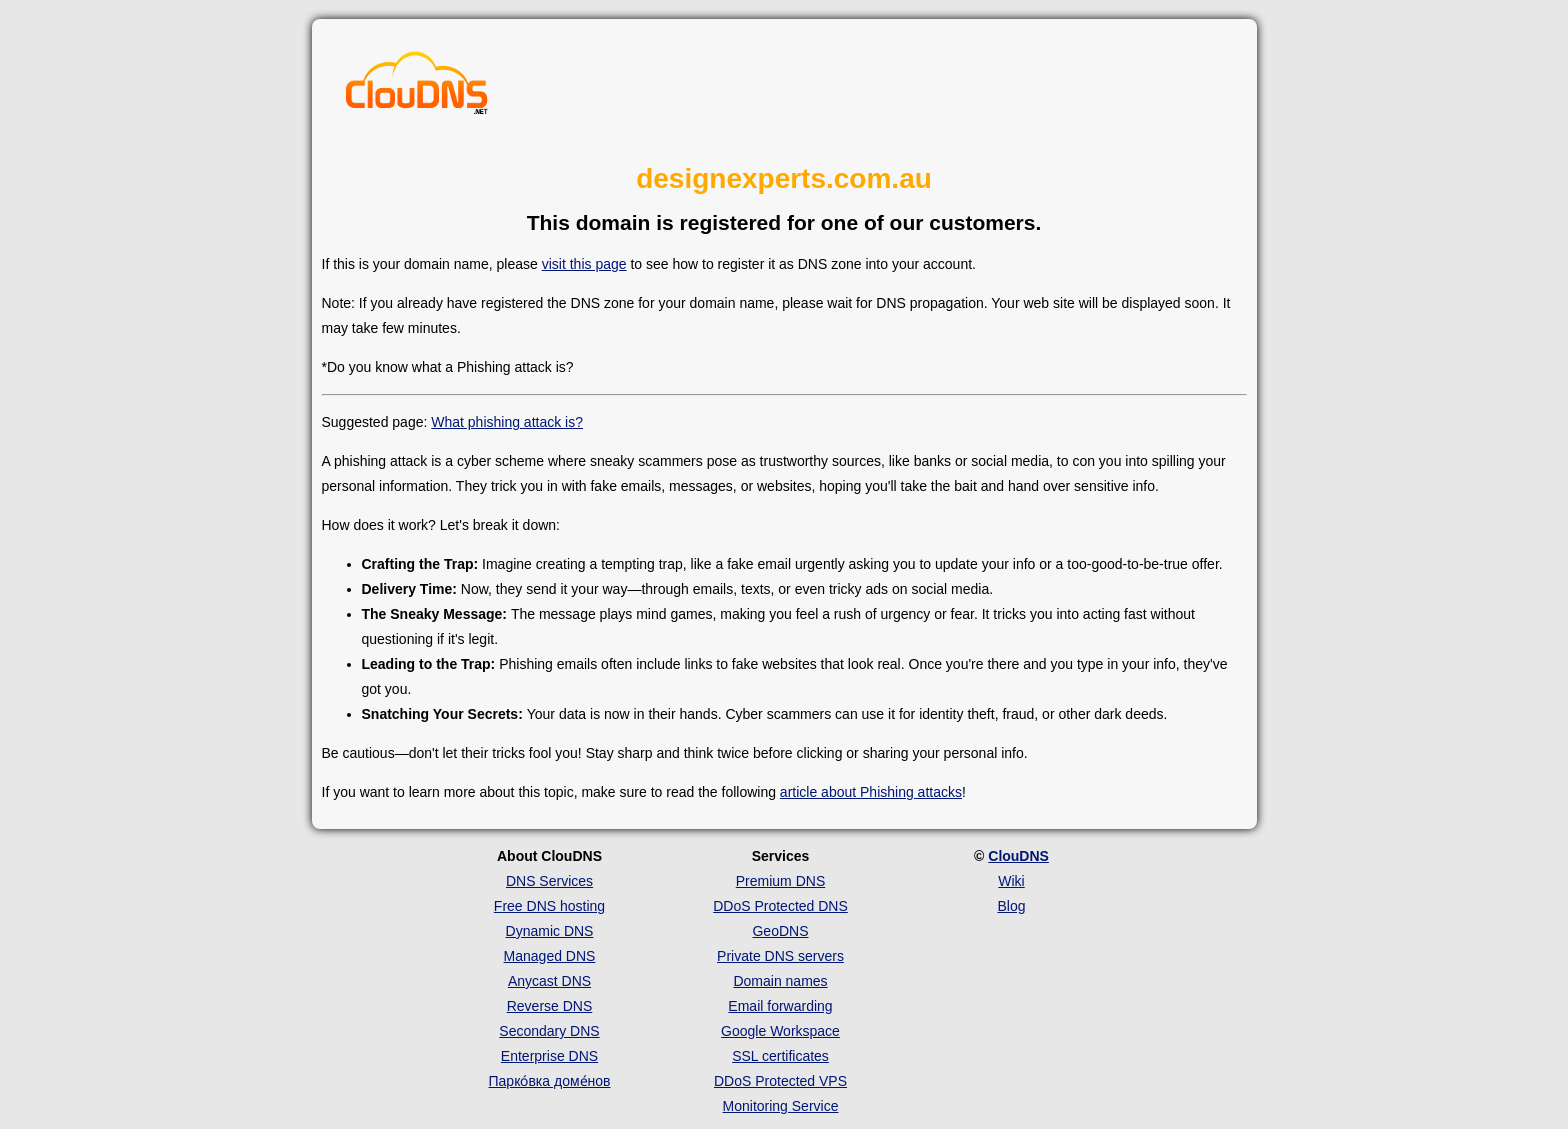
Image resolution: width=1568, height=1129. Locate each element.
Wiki (1011, 881)
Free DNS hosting (549, 906)
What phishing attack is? (507, 422)
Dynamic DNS (550, 931)
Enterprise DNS (549, 1056)
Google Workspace (780, 1031)
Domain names (780, 981)
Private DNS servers (780, 956)
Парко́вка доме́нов (550, 1081)
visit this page (584, 264)
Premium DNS (780, 881)
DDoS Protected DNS (780, 906)
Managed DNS (550, 956)
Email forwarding (780, 1006)
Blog (1011, 906)
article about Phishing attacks (871, 792)
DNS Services (549, 881)
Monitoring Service (781, 1106)
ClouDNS (1018, 856)
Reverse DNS (550, 1006)
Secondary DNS (549, 1031)
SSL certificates (780, 1056)
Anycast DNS (549, 981)
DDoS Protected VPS (780, 1081)
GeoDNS (780, 931)
